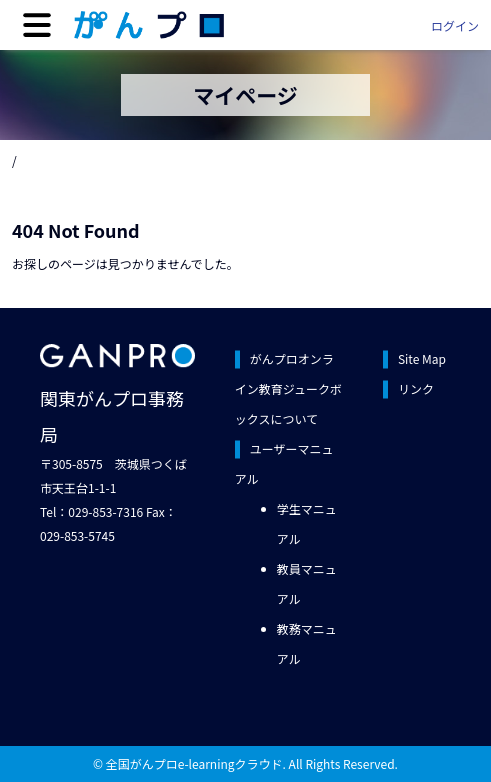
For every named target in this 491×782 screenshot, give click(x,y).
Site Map (422, 358)
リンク (416, 388)
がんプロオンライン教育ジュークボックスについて (288, 388)
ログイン (455, 25)
